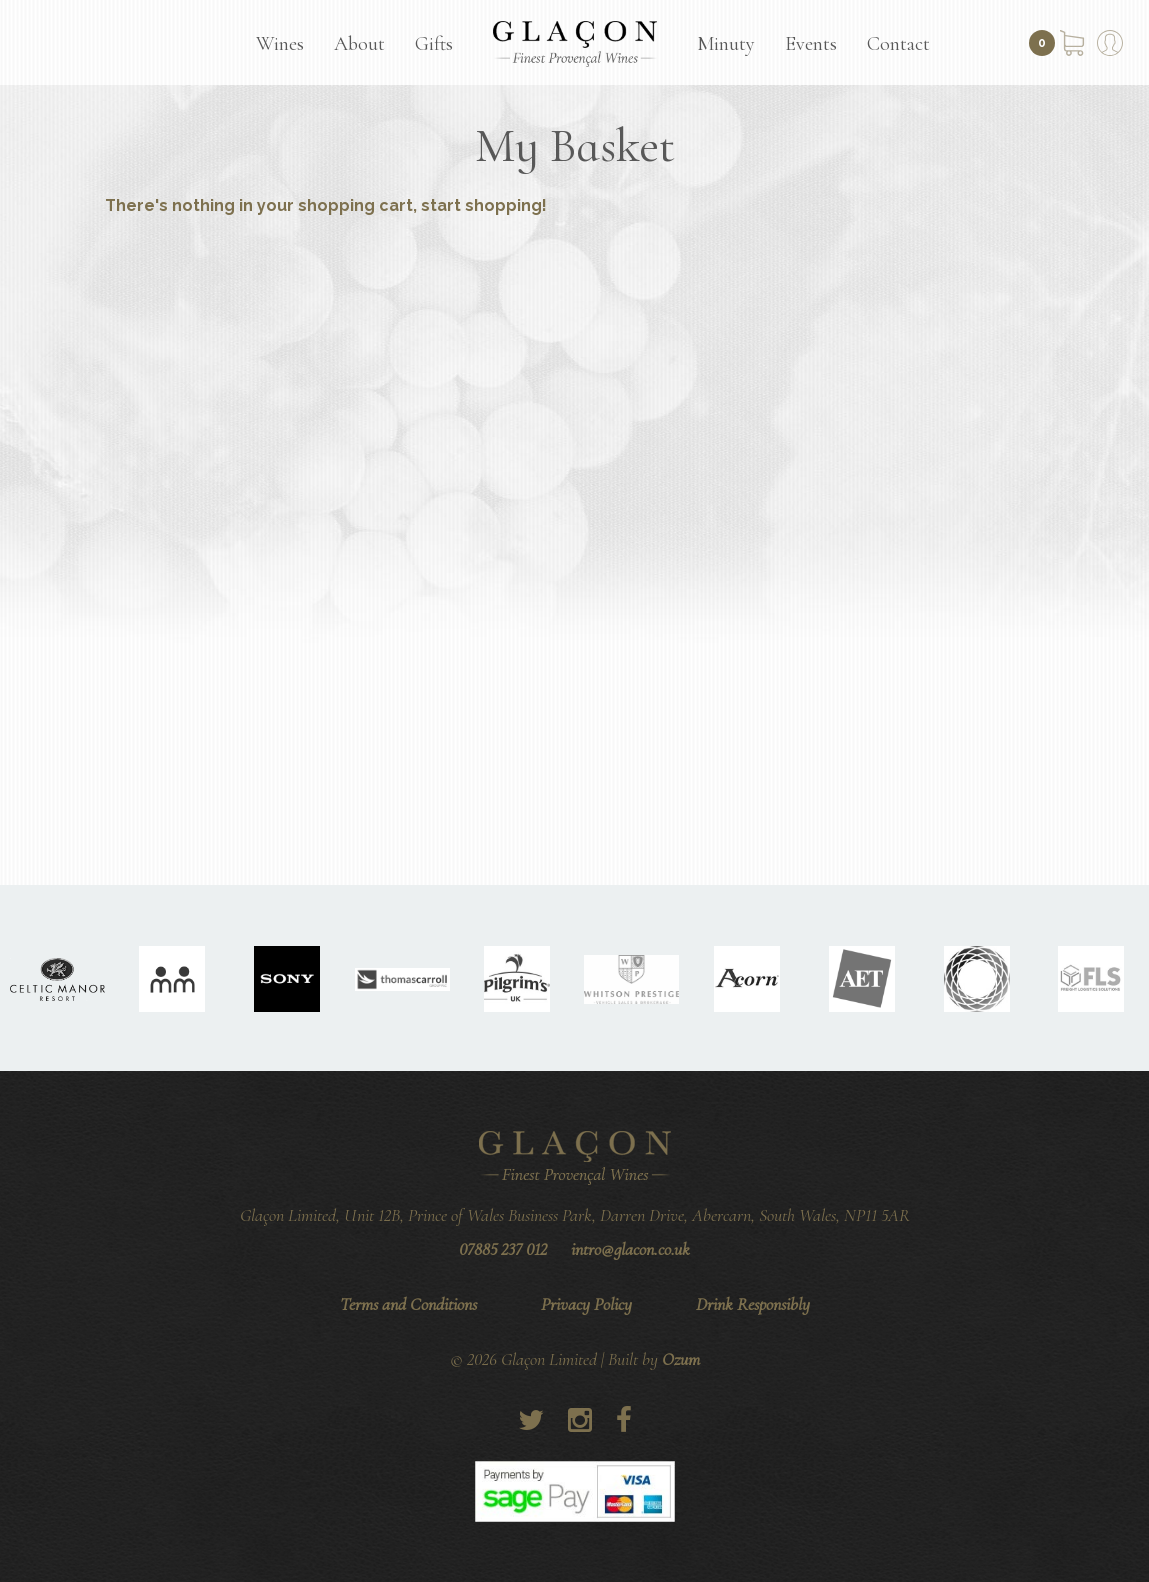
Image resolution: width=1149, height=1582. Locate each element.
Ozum (681, 1359)
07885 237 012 (503, 1249)
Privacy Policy (586, 1304)
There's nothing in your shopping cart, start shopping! (326, 205)
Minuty (726, 44)
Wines (280, 44)
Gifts (434, 44)
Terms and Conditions (408, 1304)
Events (811, 44)
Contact (898, 44)
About (359, 44)
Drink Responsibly (753, 1304)
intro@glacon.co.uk (630, 1249)
